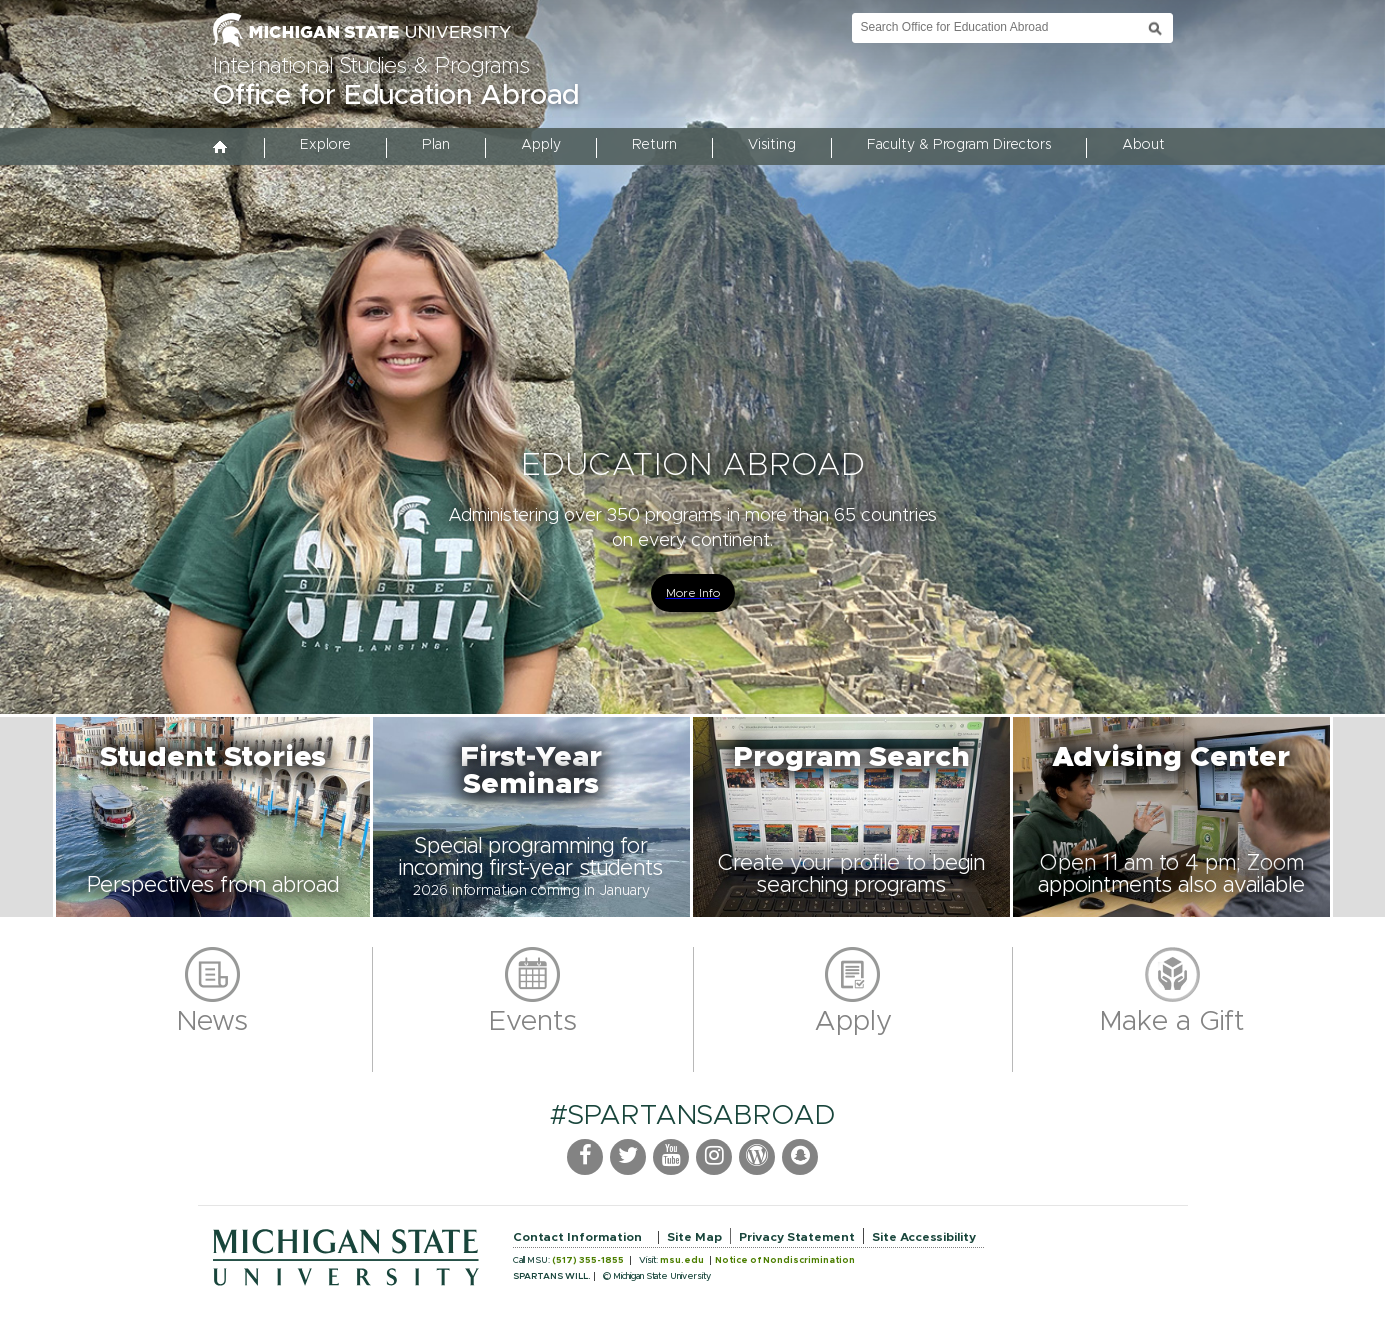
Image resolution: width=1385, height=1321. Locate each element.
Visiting (772, 145)
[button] (213, 817)
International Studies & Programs (371, 67)
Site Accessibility (924, 1237)
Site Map (694, 1237)
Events (533, 1022)
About (1143, 145)
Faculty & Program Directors (959, 145)
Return (654, 145)
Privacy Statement (797, 1237)
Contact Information (577, 1237)
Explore (325, 145)
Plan (436, 145)
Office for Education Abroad (396, 96)
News (212, 1022)
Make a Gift (1172, 1022)
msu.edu (682, 1260)
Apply (541, 145)
